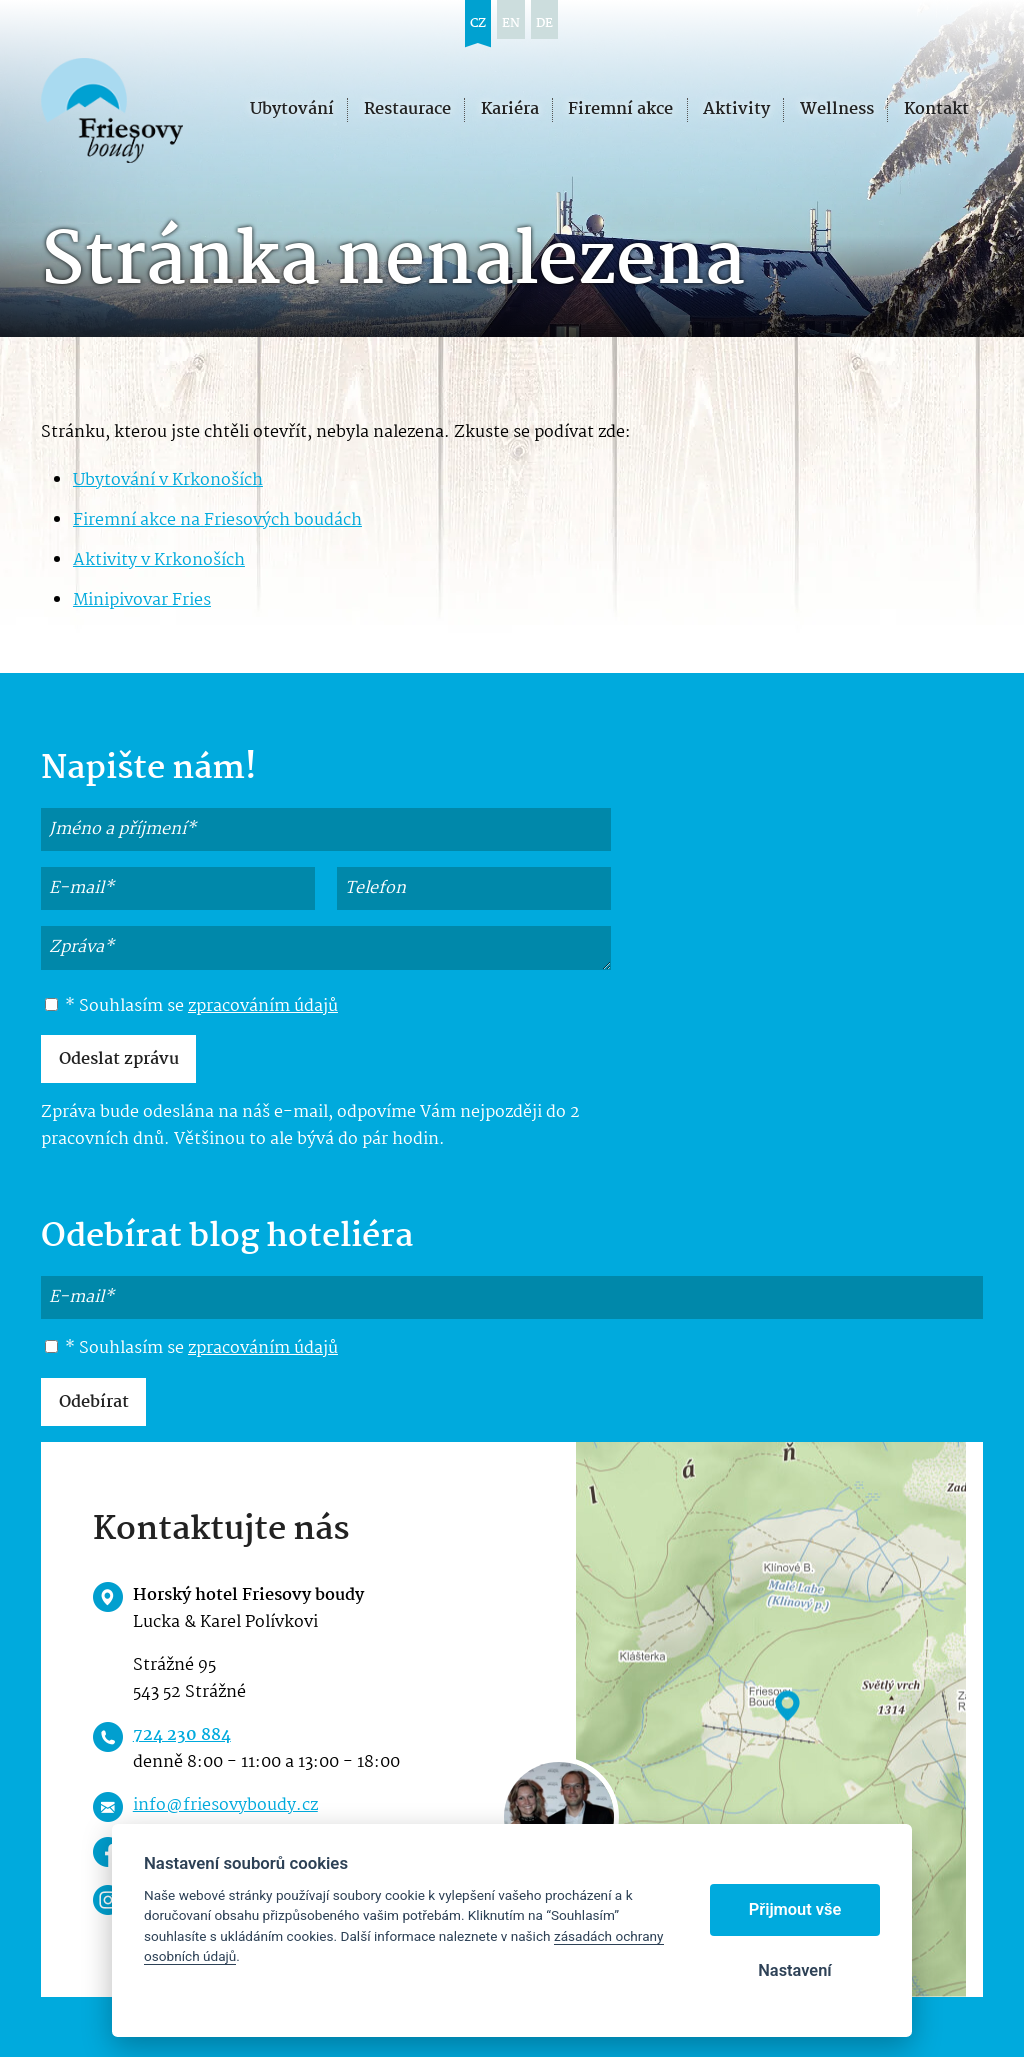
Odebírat (94, 1402)
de (544, 23)
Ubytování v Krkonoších (168, 480)
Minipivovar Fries (142, 600)
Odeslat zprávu (119, 1059)
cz (478, 23)
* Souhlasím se (191, 1007)
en (511, 23)
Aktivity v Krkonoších (159, 560)
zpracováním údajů (263, 1006)
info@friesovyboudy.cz (225, 1805)
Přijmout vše (795, 1909)
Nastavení (794, 1970)
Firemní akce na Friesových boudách (217, 520)
